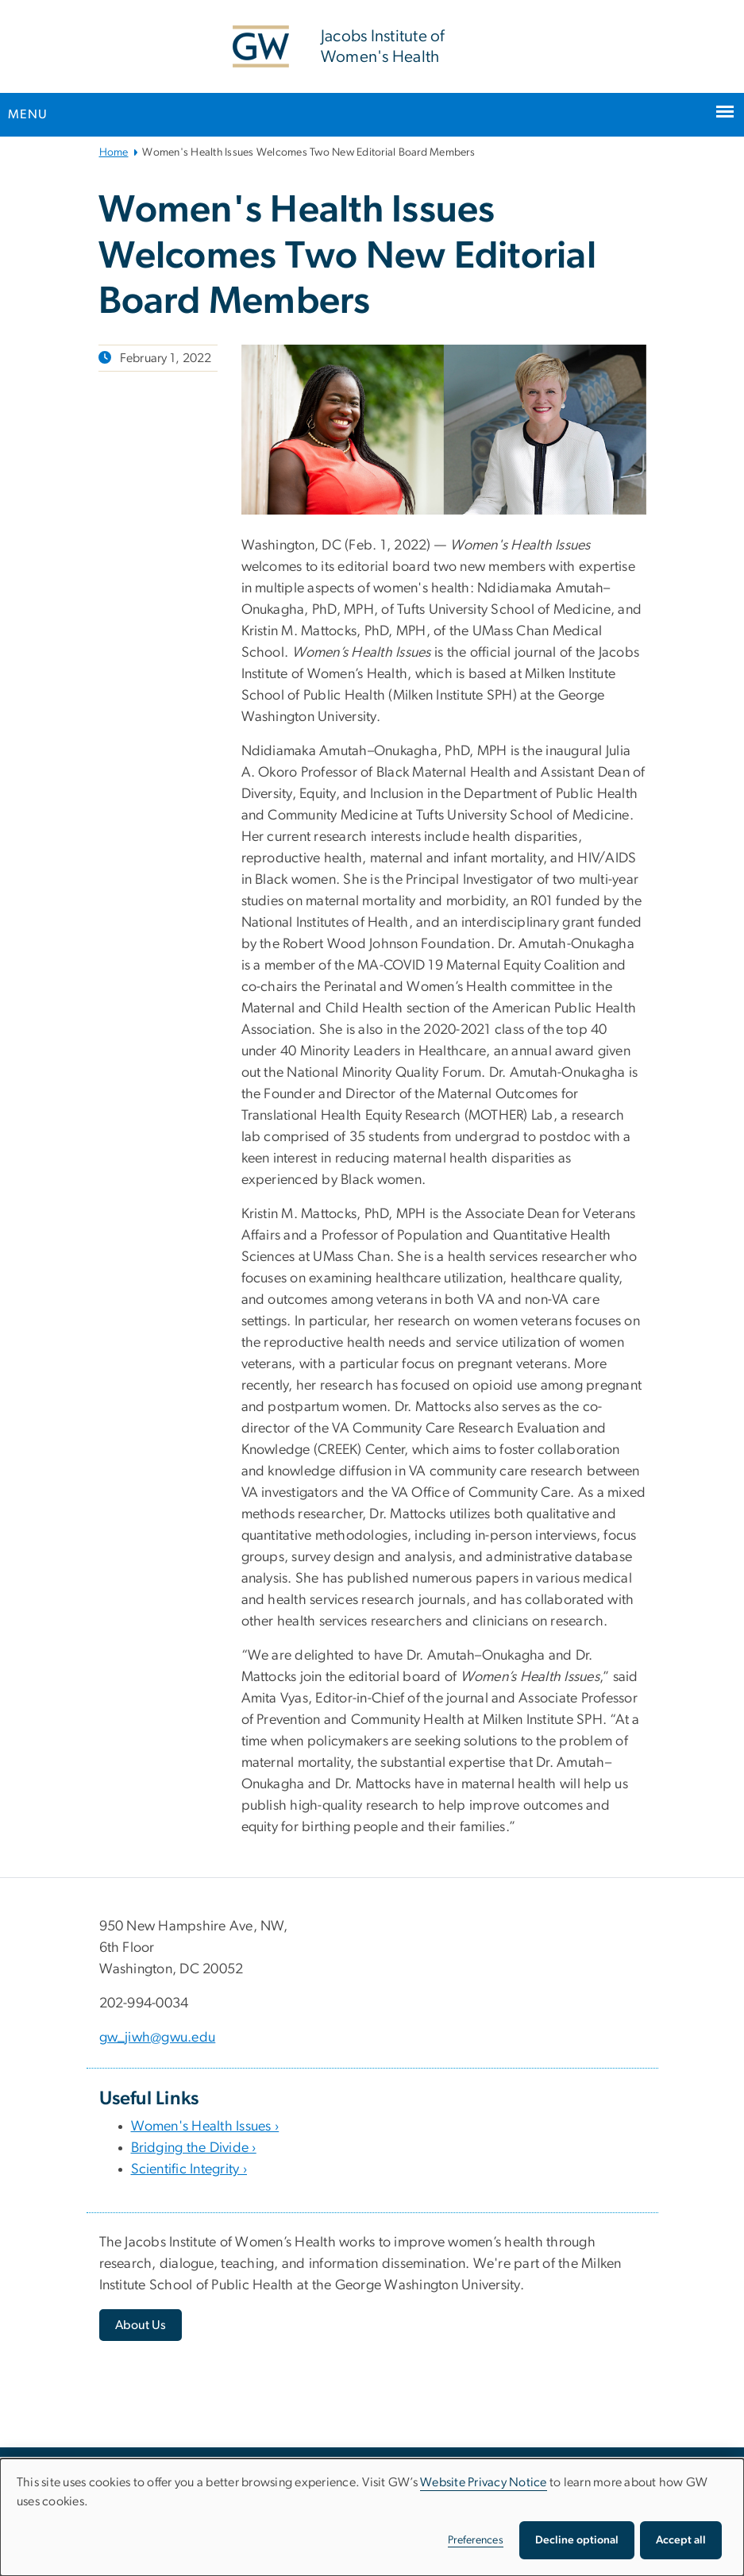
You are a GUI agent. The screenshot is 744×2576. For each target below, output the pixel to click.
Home (114, 152)
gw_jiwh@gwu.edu (157, 2037)
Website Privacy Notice (483, 2482)
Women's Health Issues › (205, 2126)
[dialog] (372, 2517)
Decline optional (577, 2540)
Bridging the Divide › (193, 2148)
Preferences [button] (475, 2540)
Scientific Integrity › (189, 2169)
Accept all (681, 2540)
